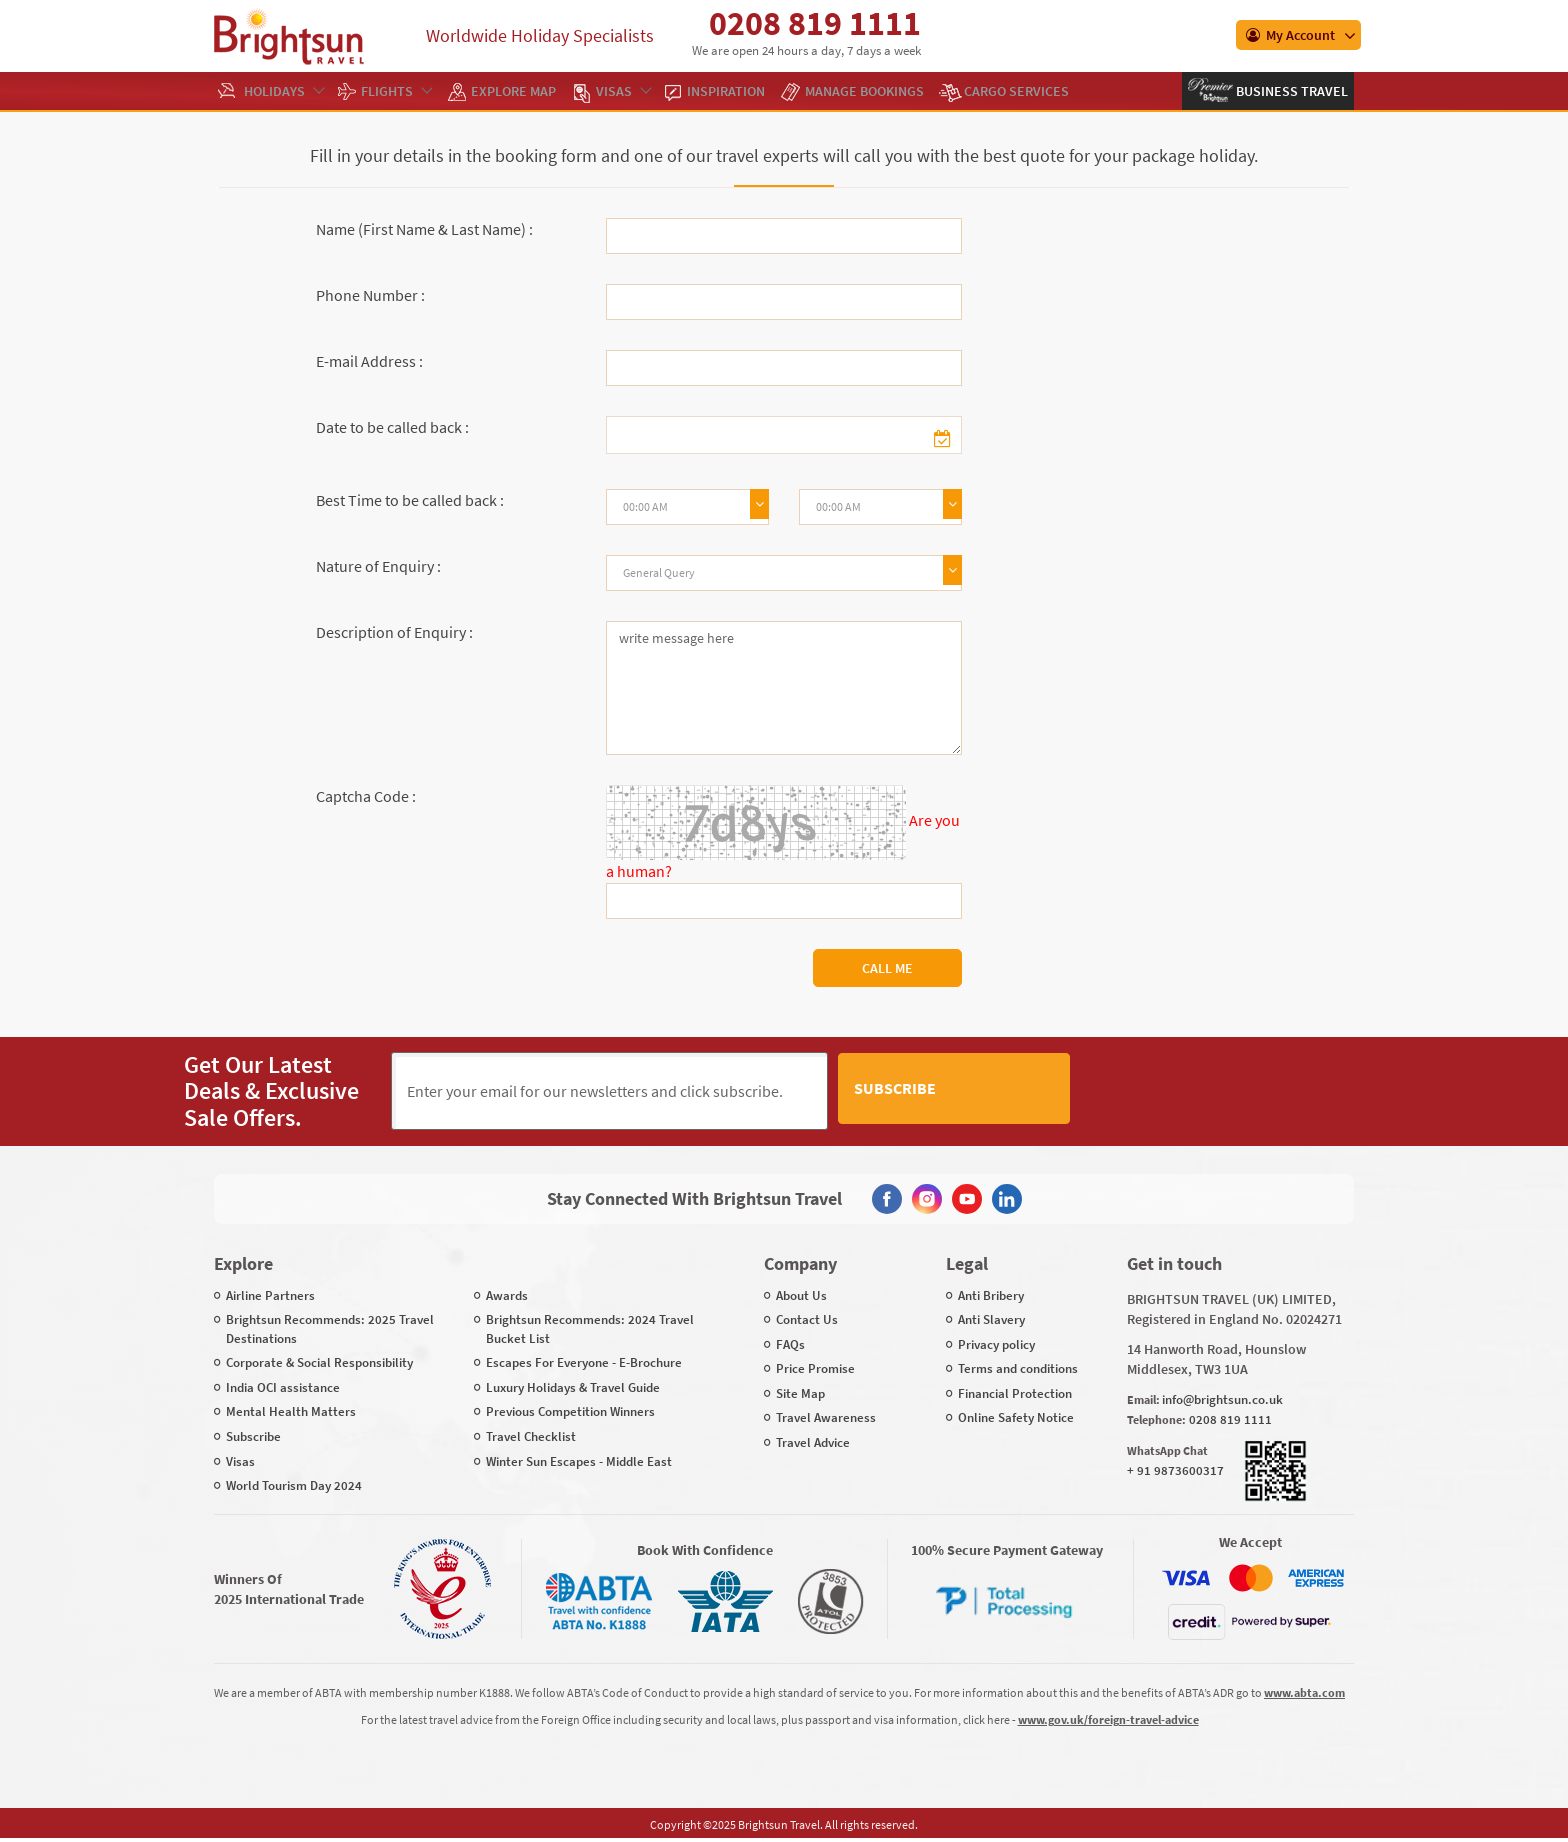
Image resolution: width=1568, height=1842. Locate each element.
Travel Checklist (531, 1435)
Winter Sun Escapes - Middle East (579, 1459)
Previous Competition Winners (570, 1410)
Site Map (800, 1392)
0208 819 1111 (815, 23)
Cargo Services (1016, 91)
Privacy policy (996, 1343)
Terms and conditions (1018, 1367)
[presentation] (1232, 1091)
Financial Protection (1015, 1392)
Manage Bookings (864, 91)
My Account (1290, 35)
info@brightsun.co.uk (1222, 1397)
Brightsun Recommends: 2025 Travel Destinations (330, 1328)
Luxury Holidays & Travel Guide (573, 1386)
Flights (396, 91)
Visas (623, 91)
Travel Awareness (826, 1416)
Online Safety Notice (1016, 1416)
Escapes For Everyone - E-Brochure (584, 1361)
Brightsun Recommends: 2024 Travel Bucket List (590, 1328)
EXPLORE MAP (513, 91)
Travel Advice (813, 1441)
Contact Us (807, 1318)
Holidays (283, 91)
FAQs (790, 1343)
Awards (507, 1293)
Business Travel (1290, 91)
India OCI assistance (283, 1386)
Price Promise (815, 1367)
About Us (801, 1293)
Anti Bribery (991, 1293)
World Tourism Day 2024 (294, 1484)
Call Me (887, 968)
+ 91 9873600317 (1175, 1469)
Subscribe (1013, 1090)
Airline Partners (270, 1293)
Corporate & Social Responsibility (319, 1361)
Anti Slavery (991, 1318)
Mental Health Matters (291, 1410)
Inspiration (726, 91)
